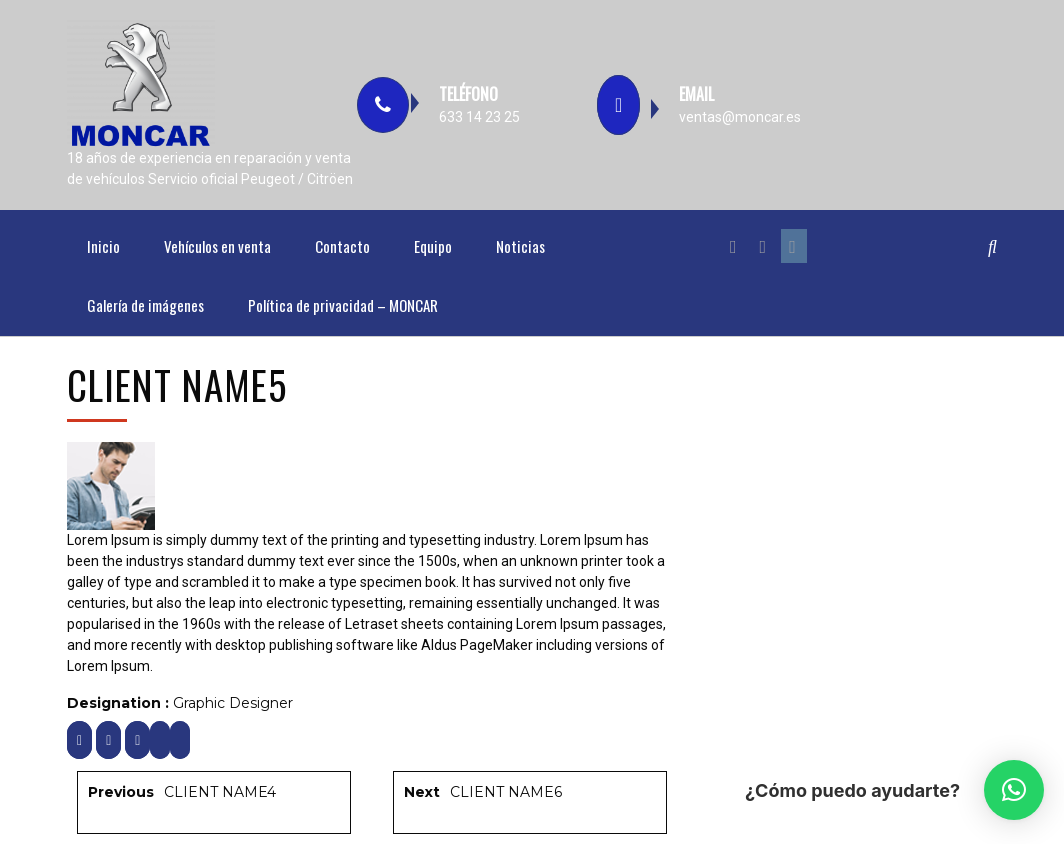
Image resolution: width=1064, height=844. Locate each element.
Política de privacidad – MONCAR (343, 305)
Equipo (433, 246)
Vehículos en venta (217, 246)
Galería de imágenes (145, 305)
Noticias (520, 246)
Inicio (103, 246)
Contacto (342, 246)
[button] (1014, 790)
